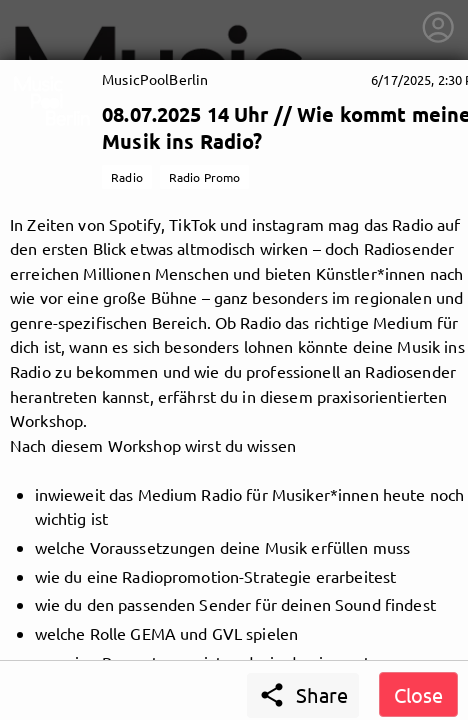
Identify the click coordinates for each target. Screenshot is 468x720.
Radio (127, 177)
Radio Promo (205, 177)
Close (418, 694)
